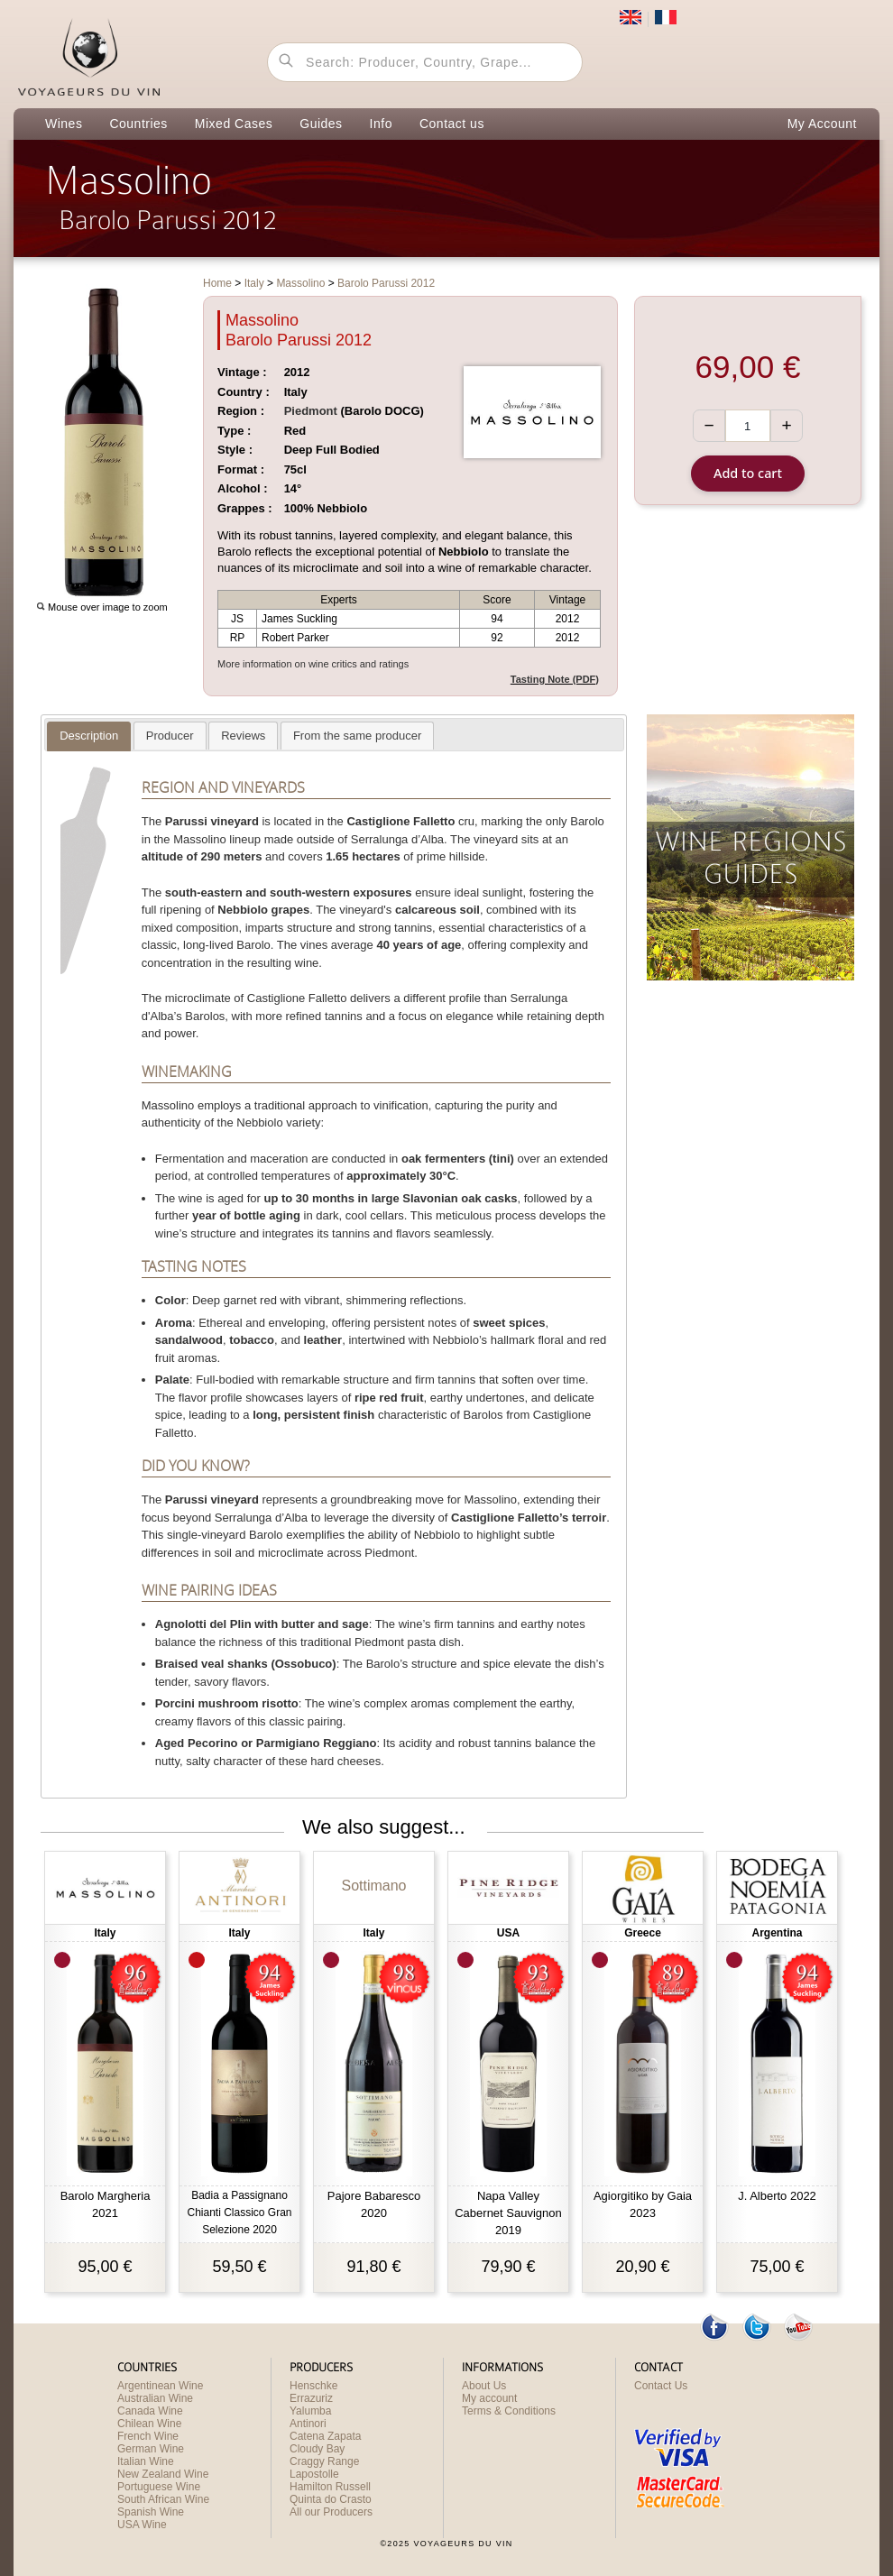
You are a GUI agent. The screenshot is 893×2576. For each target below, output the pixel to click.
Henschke (313, 2385)
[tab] (89, 736)
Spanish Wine (150, 2512)
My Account (822, 123)
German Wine (150, 2449)
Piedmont (310, 411)
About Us (484, 2385)
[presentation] (89, 736)
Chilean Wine (149, 2423)
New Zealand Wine (162, 2474)
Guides (320, 123)
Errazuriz (311, 2398)
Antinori (308, 2423)
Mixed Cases (233, 123)
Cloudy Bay (317, 2449)
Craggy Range (324, 2461)
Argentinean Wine (160, 2385)
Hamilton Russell (330, 2486)
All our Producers (331, 2512)
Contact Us (660, 2385)
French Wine (148, 2436)
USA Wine (142, 2524)
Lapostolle (314, 2474)
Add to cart (747, 473)
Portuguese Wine (158, 2486)
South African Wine (163, 2499)
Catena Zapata (325, 2436)
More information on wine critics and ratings (313, 663)
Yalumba (310, 2411)
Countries (138, 123)
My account (489, 2398)
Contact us (451, 123)
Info (381, 123)
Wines (63, 123)
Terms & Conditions (509, 2411)
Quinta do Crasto (331, 2499)
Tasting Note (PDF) (555, 679)
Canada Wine (150, 2411)
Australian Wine (155, 2398)
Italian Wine (145, 2461)
